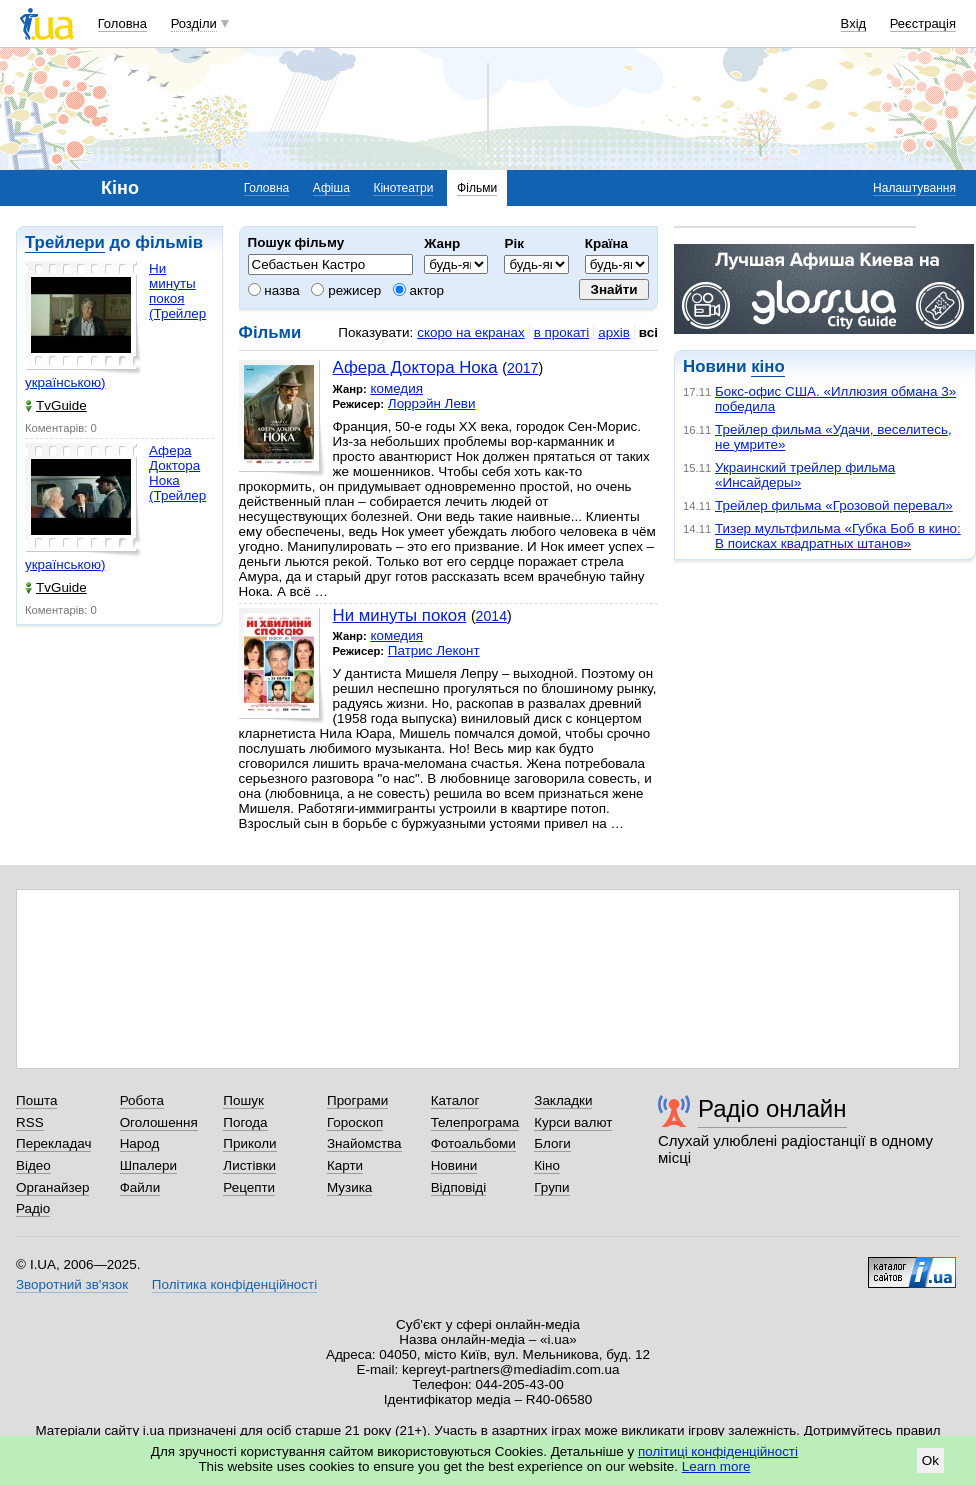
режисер (346, 290)
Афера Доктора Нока (415, 367)
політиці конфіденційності (718, 1451)
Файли (140, 1187)
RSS (30, 1122)
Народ (140, 1143)
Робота (142, 1100)
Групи (551, 1187)
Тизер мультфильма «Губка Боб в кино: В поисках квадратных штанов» (838, 536)
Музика (349, 1187)
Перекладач (53, 1143)
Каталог (455, 1100)
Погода (245, 1122)
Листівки (249, 1165)
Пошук (243, 1100)
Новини (454, 1165)
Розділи (194, 23)
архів (614, 332)
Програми (357, 1100)
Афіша (331, 188)
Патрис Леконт (434, 650)
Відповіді (459, 1187)
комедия (396, 388)
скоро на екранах (470, 332)
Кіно (547, 1165)
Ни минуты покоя (400, 615)
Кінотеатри (403, 188)
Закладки (563, 1100)
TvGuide (56, 405)
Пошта (36, 1100)
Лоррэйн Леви (432, 403)
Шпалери (148, 1165)
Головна (122, 23)
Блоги (552, 1143)
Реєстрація (923, 23)
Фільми (477, 188)
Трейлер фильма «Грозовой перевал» (834, 505)
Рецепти (249, 1187)
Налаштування (914, 188)
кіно (767, 366)
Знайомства (364, 1143)
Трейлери (65, 242)
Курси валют (573, 1122)
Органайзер (52, 1187)
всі (648, 332)
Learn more (716, 1466)
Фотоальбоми (473, 1143)
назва (274, 290)
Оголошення (159, 1122)
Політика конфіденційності (234, 1284)
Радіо (33, 1208)
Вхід (854, 23)
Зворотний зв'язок (72, 1284)
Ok (930, 1460)
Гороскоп (355, 1122)
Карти (345, 1165)
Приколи (249, 1143)
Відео (33, 1165)
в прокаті (562, 332)
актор (418, 290)
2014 (491, 616)
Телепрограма (475, 1122)
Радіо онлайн (772, 1108)
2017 (522, 368)
